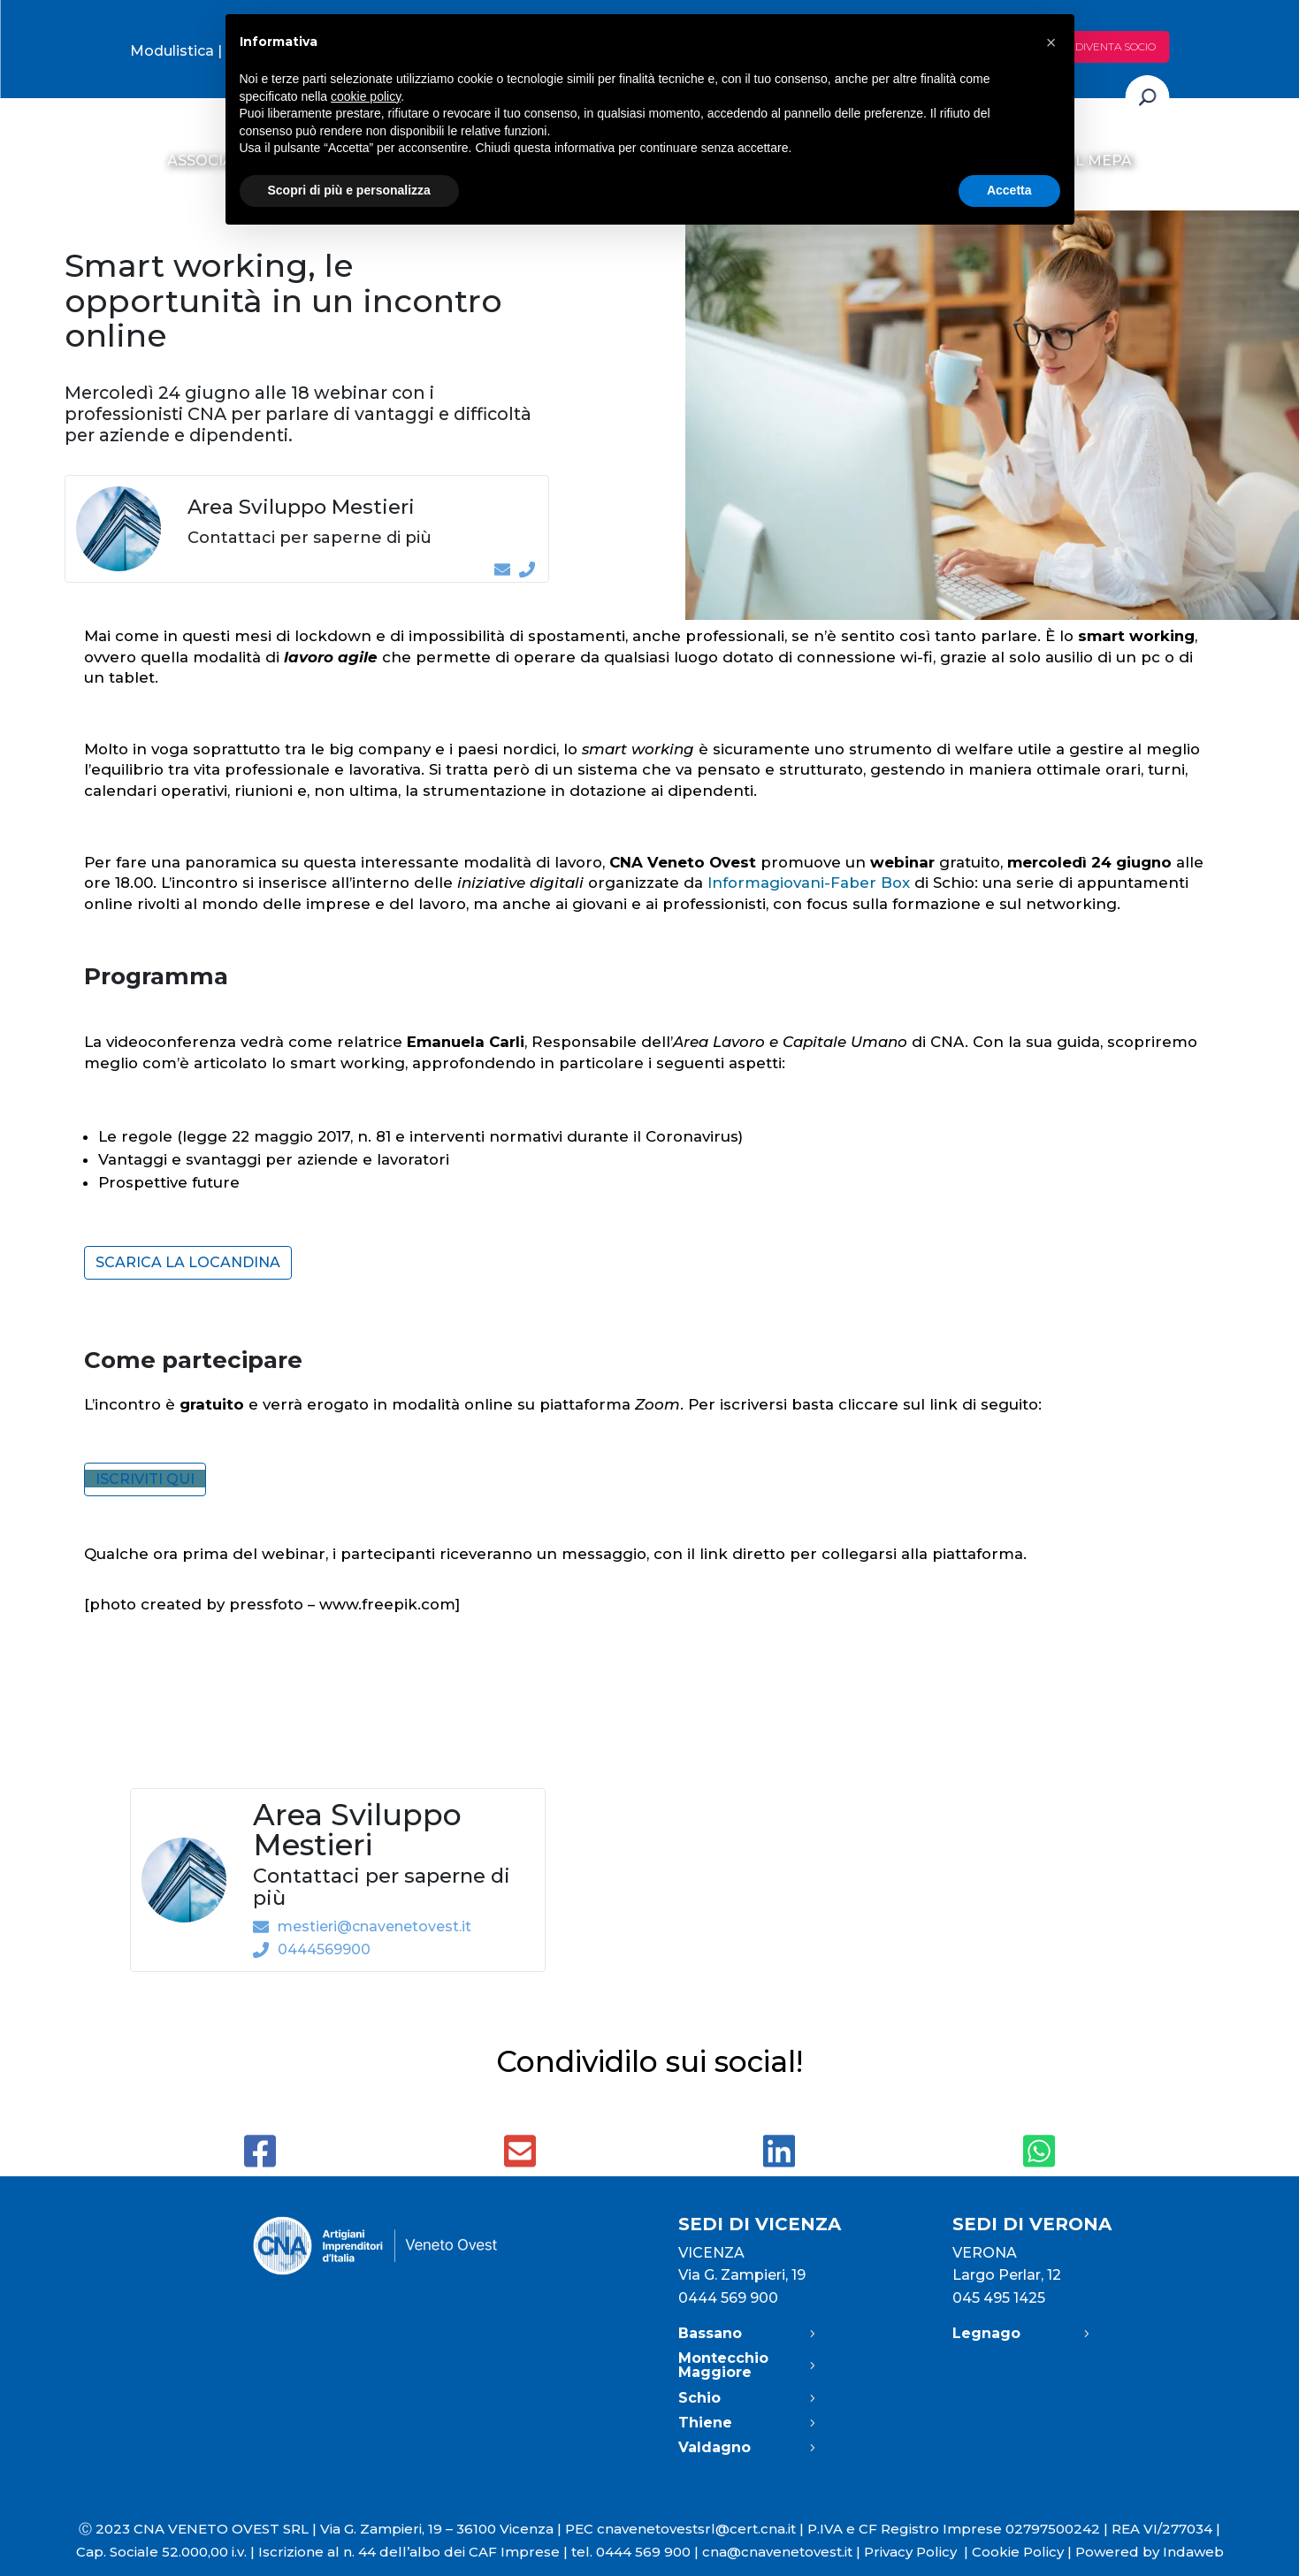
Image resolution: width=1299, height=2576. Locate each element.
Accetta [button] (1009, 190)
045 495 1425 (998, 2297)
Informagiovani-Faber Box (808, 882)
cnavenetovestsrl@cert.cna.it (696, 2528)
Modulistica (172, 50)
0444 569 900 (728, 2297)
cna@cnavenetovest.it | (783, 2551)
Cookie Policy (1018, 2551)
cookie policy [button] (366, 96)
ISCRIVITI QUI (145, 1479)
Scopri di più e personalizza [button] (349, 190)
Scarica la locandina (188, 1262)
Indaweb (1193, 2551)
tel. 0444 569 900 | (636, 2551)
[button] (1051, 42)
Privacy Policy (918, 2551)
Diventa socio (1115, 46)
